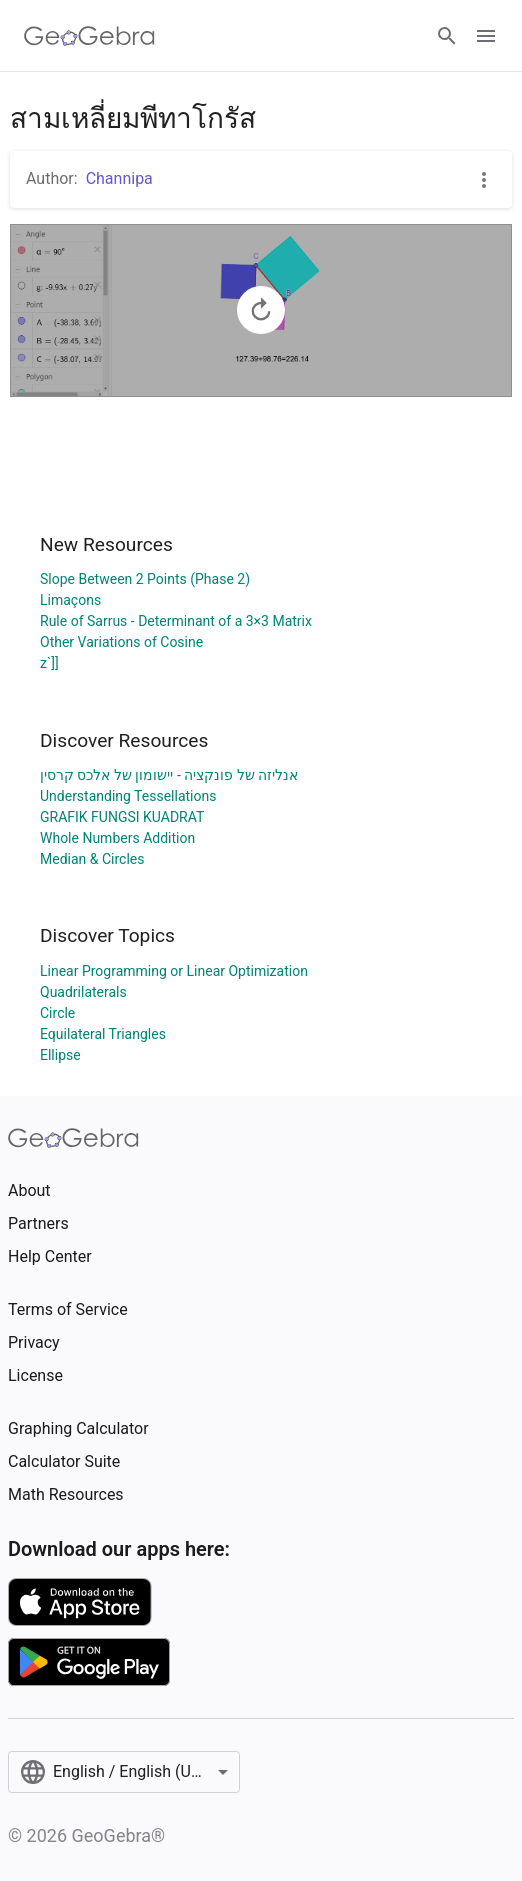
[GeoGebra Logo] (89, 36)
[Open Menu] (486, 36)
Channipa (119, 178)
